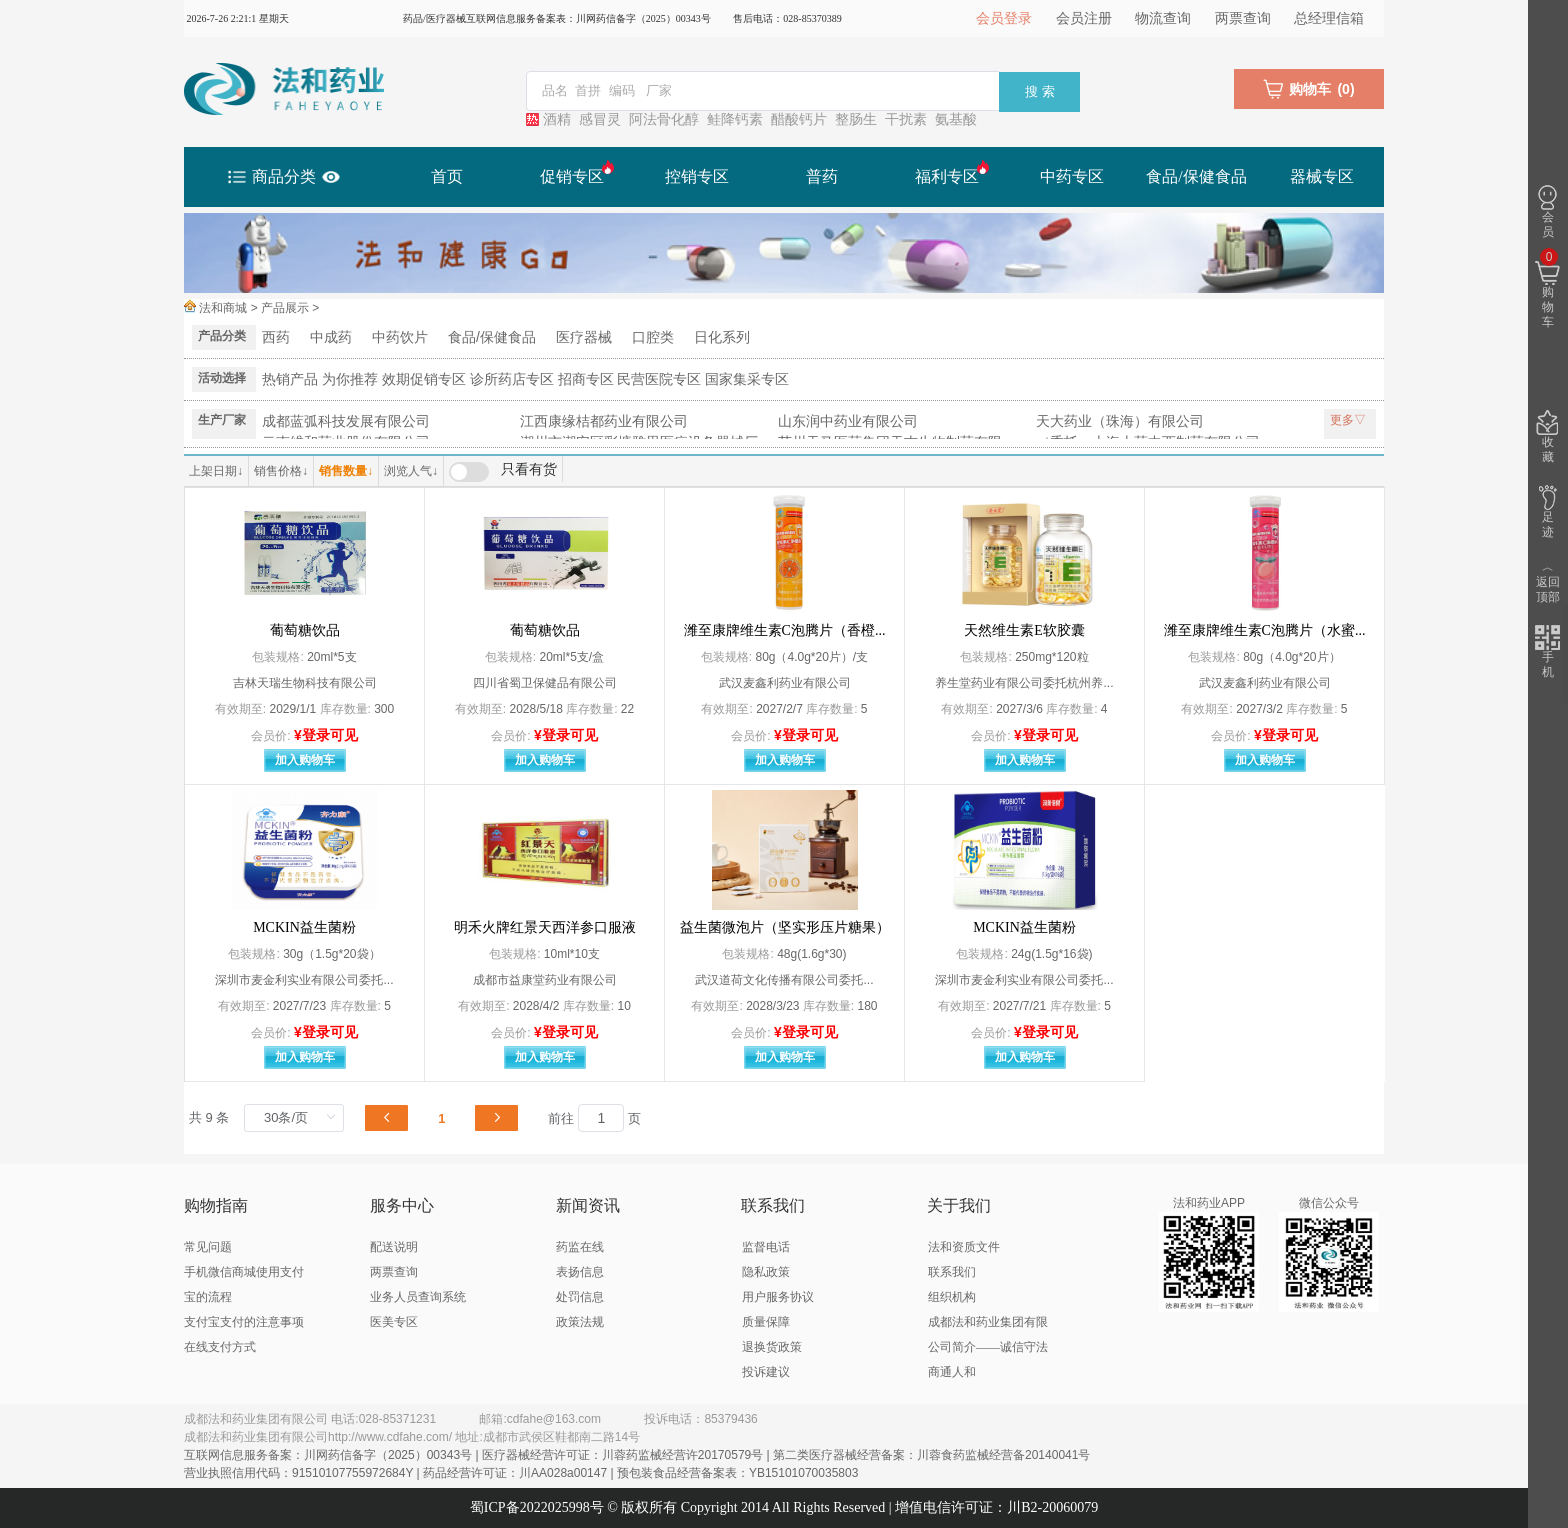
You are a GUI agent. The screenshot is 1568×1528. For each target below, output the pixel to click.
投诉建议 (766, 1372)
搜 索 (1040, 91)
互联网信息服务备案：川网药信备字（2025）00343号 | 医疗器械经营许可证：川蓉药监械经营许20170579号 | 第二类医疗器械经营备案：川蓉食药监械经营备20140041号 (637, 1455)
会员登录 (1004, 18)
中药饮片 (400, 337)
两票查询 (1243, 18)
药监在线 (580, 1247)
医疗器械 (584, 337)
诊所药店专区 (512, 379)
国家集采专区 (747, 379)
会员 (1547, 212)
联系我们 (952, 1272)
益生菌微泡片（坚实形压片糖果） (785, 927)
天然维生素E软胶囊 (1024, 630)
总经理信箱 (1329, 18)
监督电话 (766, 1247)
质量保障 (766, 1322)
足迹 (1547, 512)
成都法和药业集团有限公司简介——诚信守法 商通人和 (988, 1347)
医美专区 (394, 1322)
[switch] (503, 472)
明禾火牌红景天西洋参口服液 (545, 927)
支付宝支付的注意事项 (244, 1322)
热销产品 (290, 379)
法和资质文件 (964, 1247)
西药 (276, 337)
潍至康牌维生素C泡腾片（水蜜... (1265, 630)
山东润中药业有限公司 (848, 421)
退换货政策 (772, 1347)
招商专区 (586, 379)
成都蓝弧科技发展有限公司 (346, 421)
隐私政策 (766, 1272)
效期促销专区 (424, 379)
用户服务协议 (778, 1297)
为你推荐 (350, 379)
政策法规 (580, 1322)
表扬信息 (580, 1272)
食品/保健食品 (492, 337)
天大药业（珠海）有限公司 (1120, 421)
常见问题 (208, 1247)
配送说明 (394, 1247)
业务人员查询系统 (418, 1297)
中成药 (331, 337)
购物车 (1547, 289)
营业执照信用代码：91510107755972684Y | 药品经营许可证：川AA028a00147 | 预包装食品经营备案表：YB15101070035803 (521, 1473)
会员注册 (1084, 18)
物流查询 (1163, 18)
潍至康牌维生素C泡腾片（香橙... (785, 630)
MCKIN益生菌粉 (304, 927)
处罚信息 (580, 1297)
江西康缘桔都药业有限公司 (604, 421)
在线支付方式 (220, 1347)
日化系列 (722, 337)
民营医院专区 (659, 379)
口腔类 (653, 337)
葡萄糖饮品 (305, 630)
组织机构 (952, 1297)
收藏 (1547, 437)
